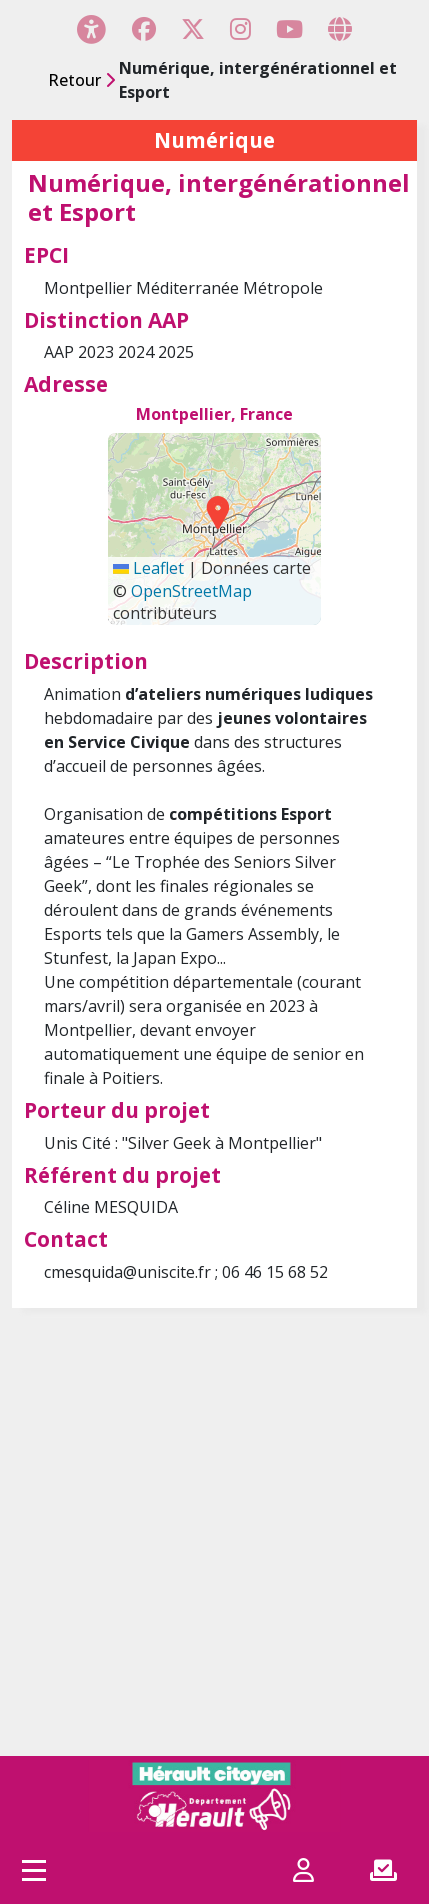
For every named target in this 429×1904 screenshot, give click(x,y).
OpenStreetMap (191, 591)
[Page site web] (340, 29)
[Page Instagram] (240, 29)
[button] (212, 511)
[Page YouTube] (289, 29)
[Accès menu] (34, 1870)
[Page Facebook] (144, 29)
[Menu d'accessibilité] (91, 28)
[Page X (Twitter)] (193, 29)
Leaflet (148, 568)
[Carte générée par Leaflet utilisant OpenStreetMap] (215, 529)
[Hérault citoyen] (214, 1796)
